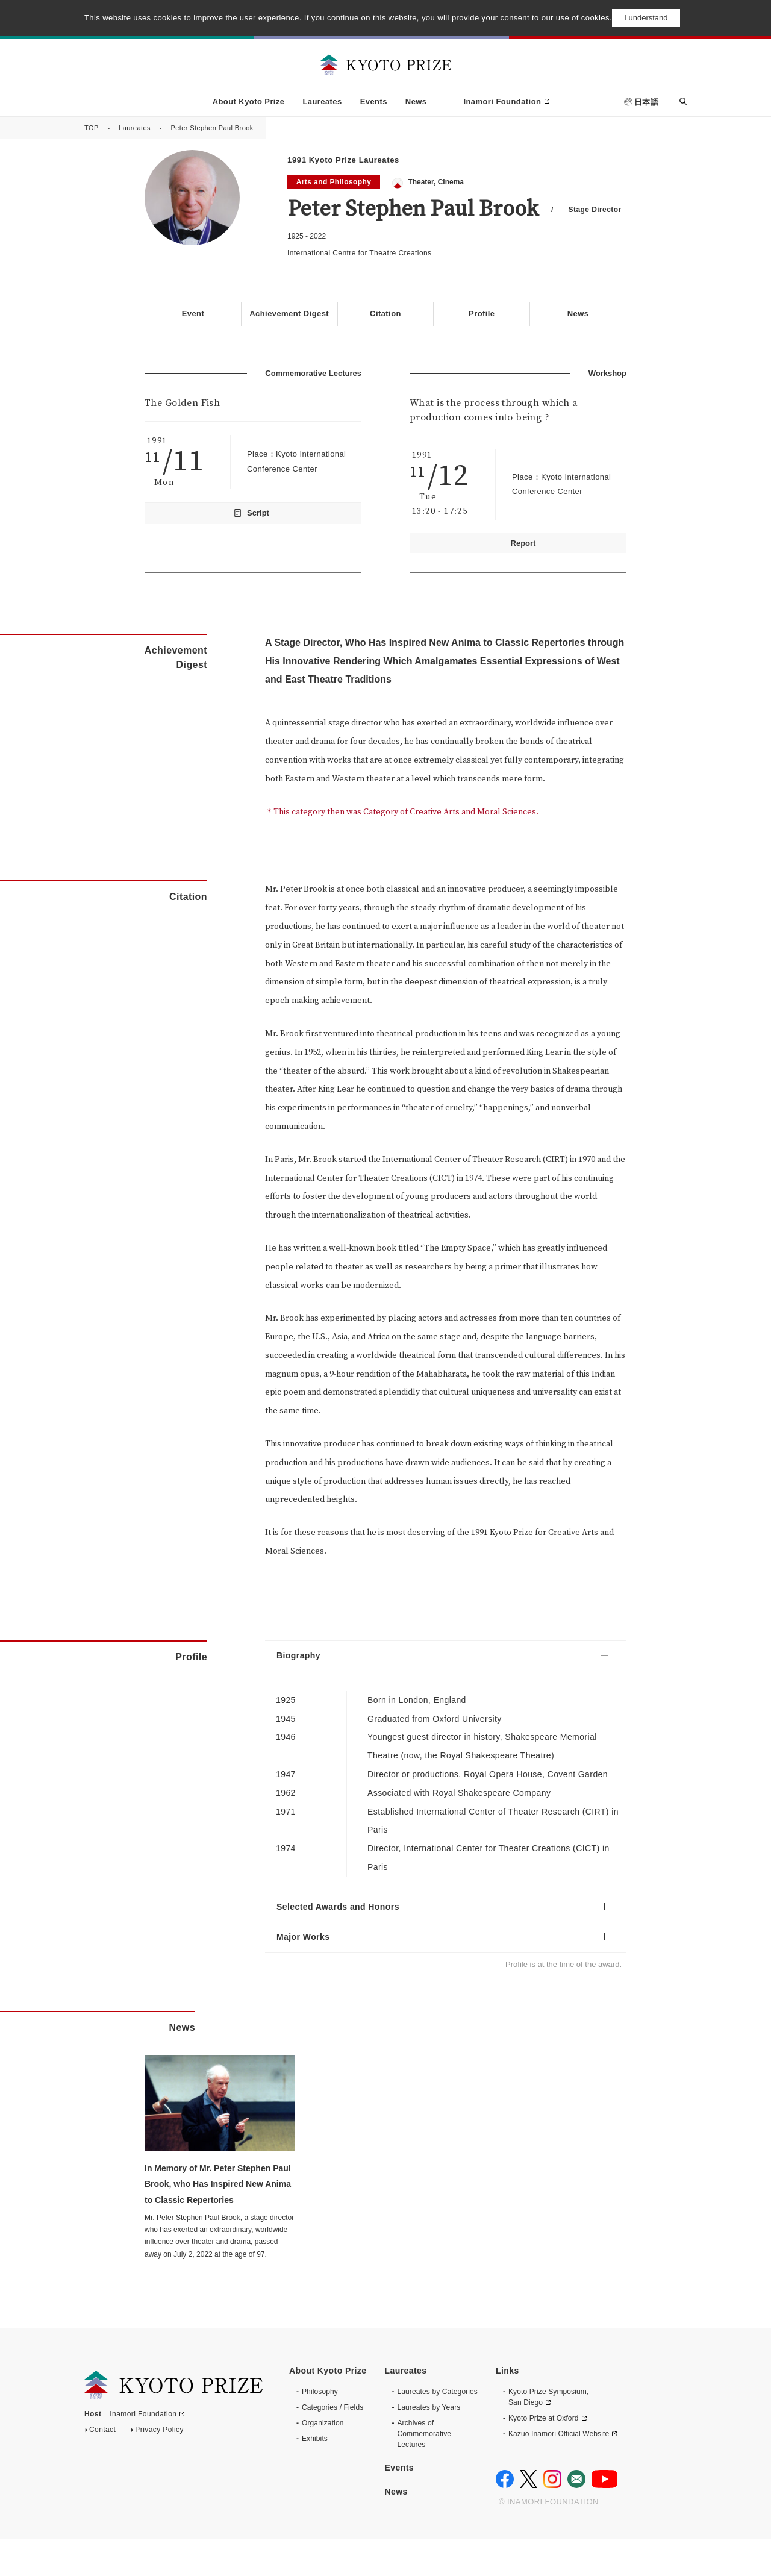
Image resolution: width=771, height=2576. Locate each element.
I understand (645, 17)
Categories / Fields (332, 2444)
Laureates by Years (428, 2444)
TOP (91, 127)
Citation (385, 313)
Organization (322, 2460)
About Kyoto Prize (249, 101)
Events (373, 101)
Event (193, 313)
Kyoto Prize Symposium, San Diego (548, 2434)
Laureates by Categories (437, 2429)
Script (258, 512)
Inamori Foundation (502, 101)
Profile (482, 313)
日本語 (646, 102)
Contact (102, 2470)
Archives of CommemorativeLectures (424, 2471)
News (416, 101)
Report (523, 541)
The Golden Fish (182, 402)
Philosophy (320, 2429)
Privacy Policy (159, 2470)
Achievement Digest (289, 313)
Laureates (322, 101)
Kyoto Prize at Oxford (543, 2455)
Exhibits (315, 2476)
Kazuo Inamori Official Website (558, 2471)
